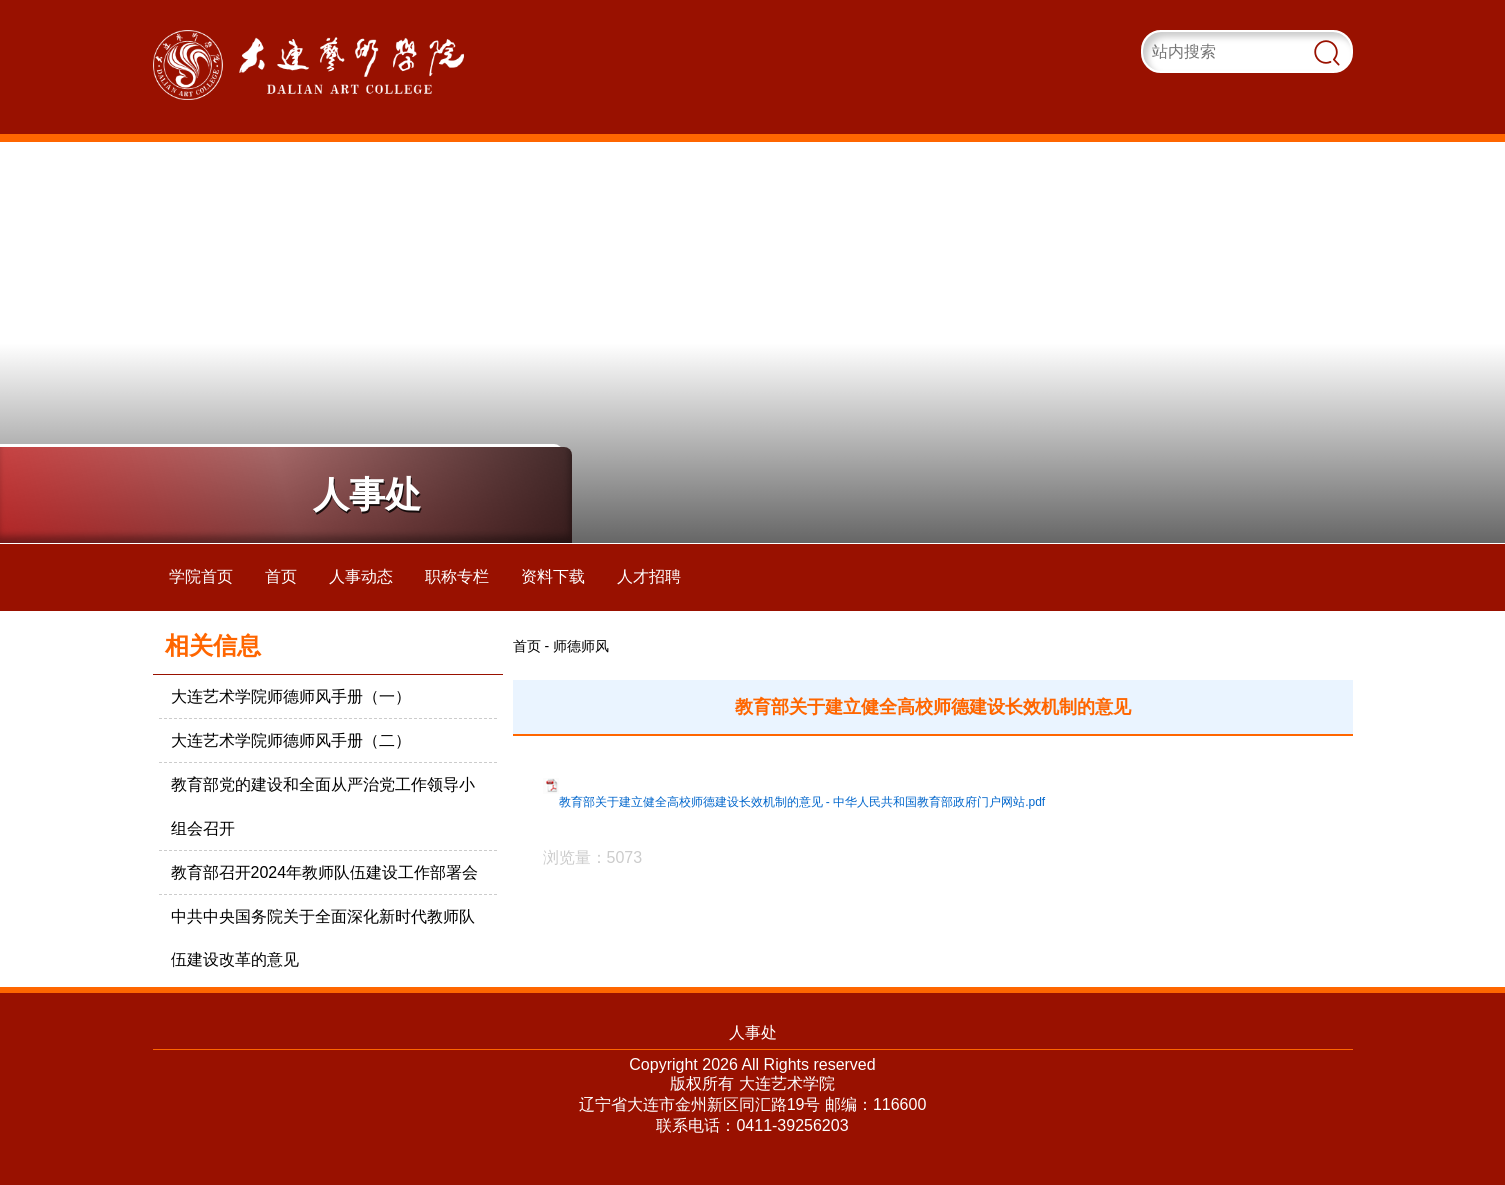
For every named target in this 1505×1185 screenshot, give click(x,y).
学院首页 (201, 576)
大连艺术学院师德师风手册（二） (291, 740)
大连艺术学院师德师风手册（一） (291, 696)
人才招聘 (649, 576)
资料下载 (553, 576)
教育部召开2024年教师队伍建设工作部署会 (325, 872)
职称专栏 (457, 576)
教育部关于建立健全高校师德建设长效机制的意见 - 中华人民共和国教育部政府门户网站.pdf (802, 802)
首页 (281, 576)
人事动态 (361, 576)
